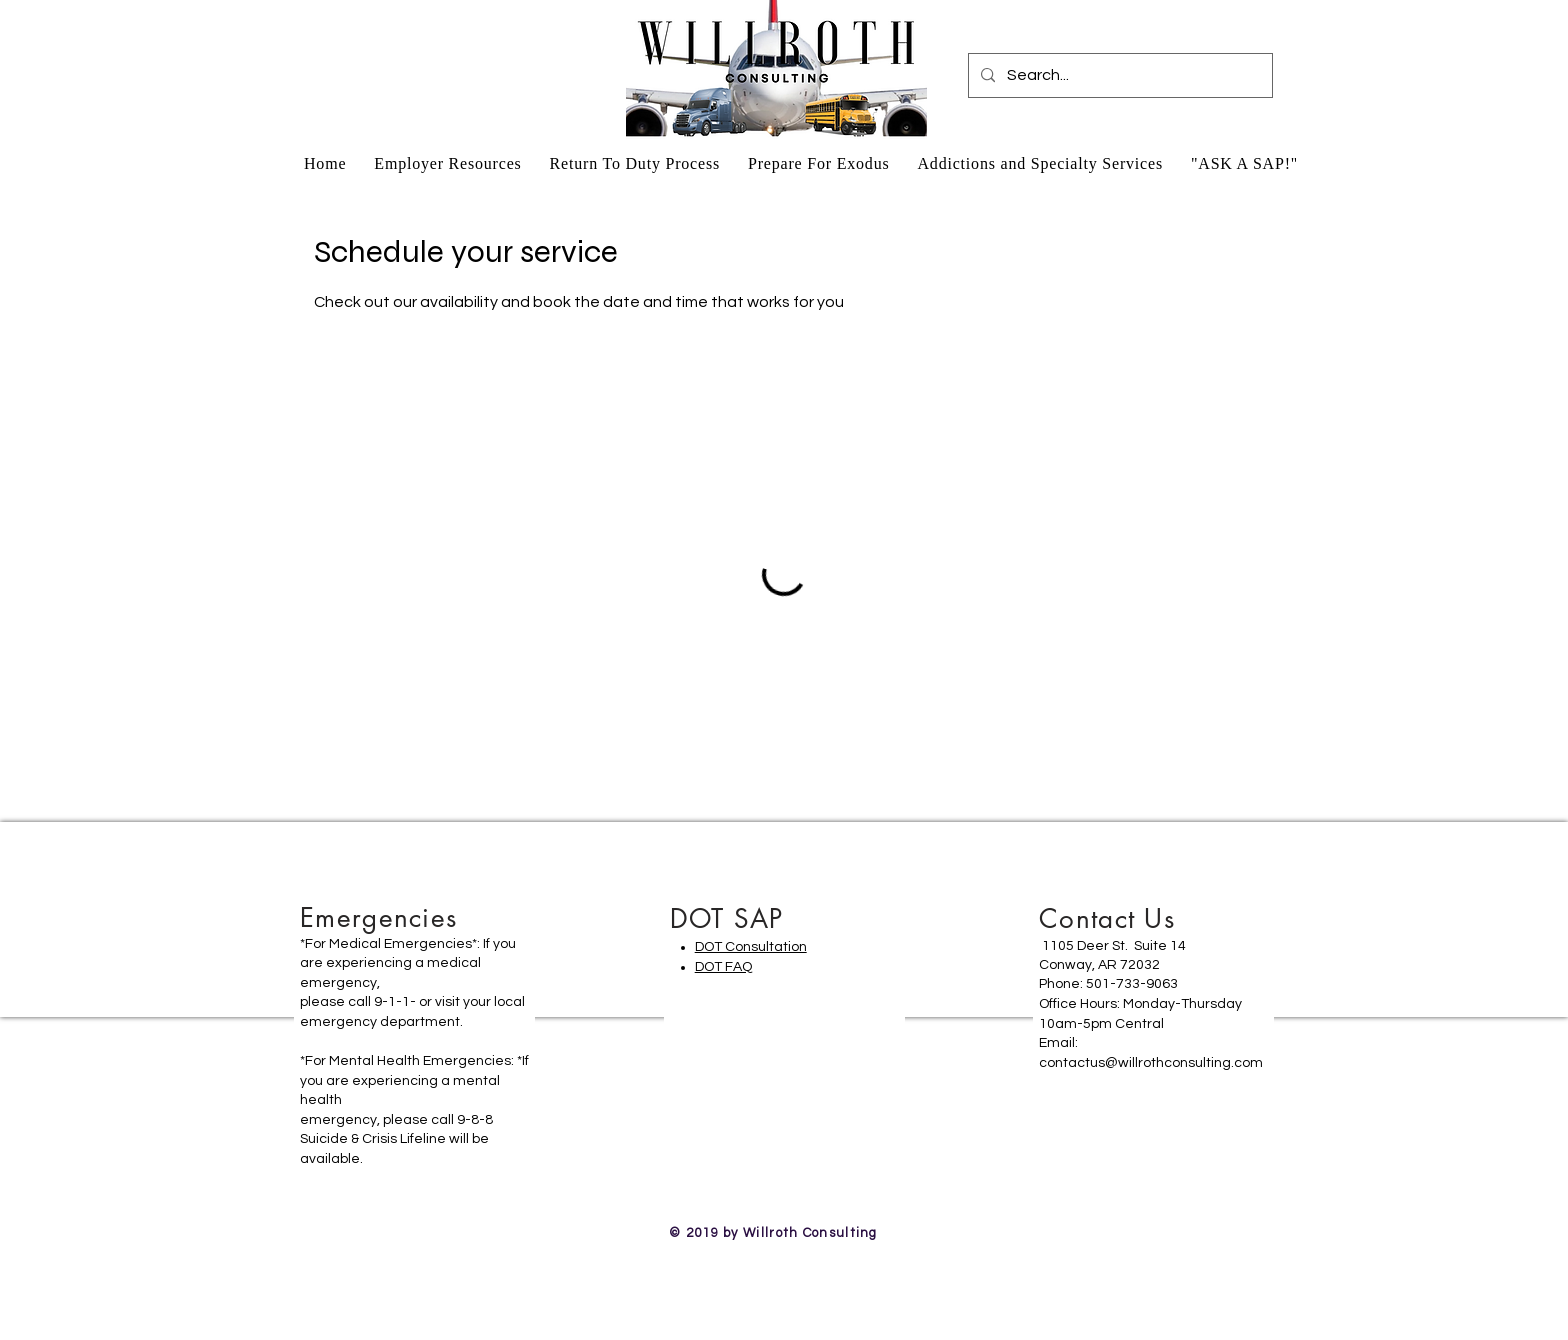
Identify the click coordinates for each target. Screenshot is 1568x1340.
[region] (414, 1044)
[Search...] (1118, 75)
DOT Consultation (751, 947)
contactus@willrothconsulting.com (1151, 1063)
